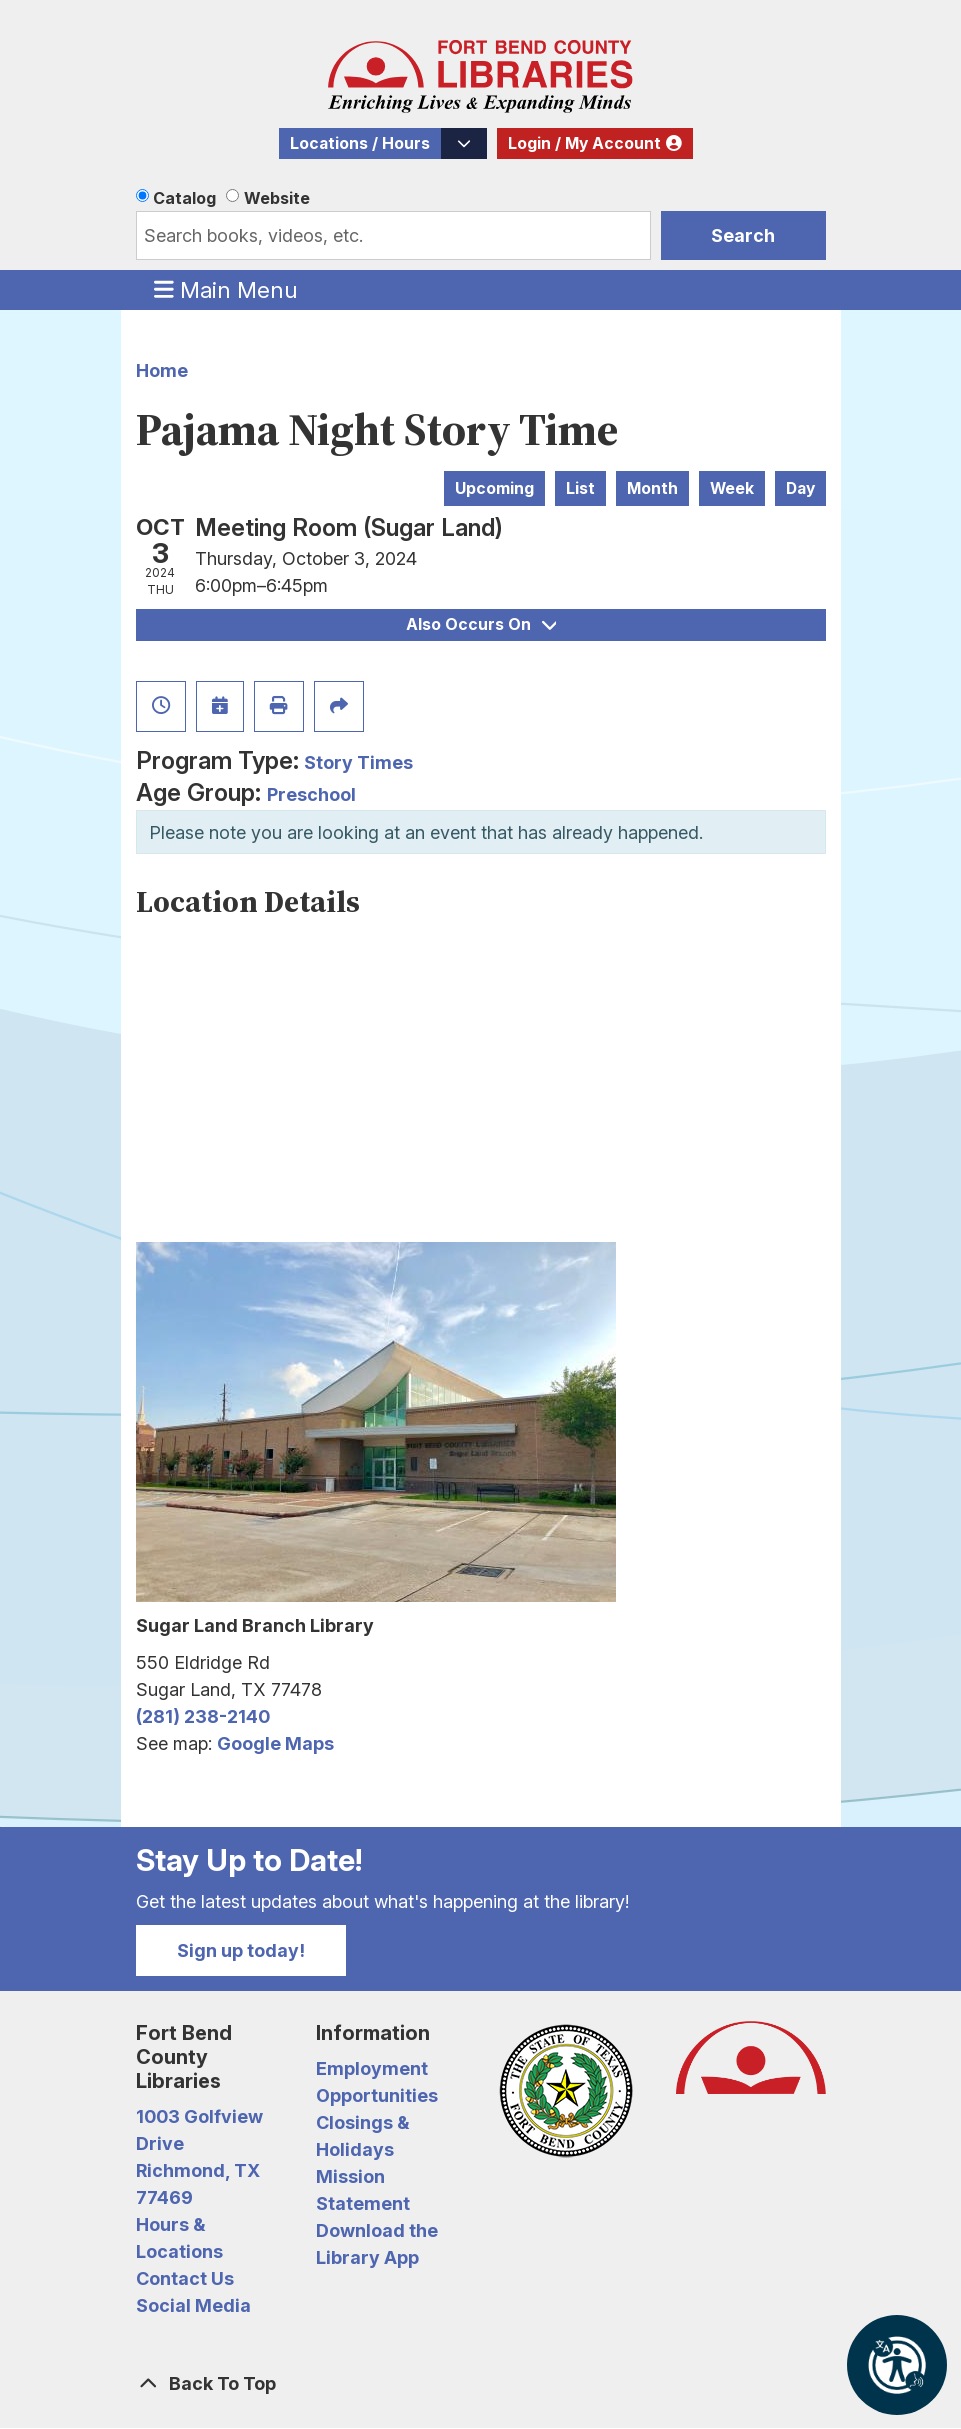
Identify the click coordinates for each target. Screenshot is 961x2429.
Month (652, 488)
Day (800, 488)
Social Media (193, 2305)
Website (277, 198)
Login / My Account (584, 143)
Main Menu (226, 289)
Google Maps (275, 1743)
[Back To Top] (481, 2383)
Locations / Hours (360, 143)
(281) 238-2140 (203, 1716)
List (580, 488)
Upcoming (494, 488)
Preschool (311, 794)
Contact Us (185, 2278)
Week (732, 488)
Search (743, 235)
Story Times (358, 762)
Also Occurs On (481, 624)
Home (162, 370)
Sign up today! (241, 1950)
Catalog (184, 198)
